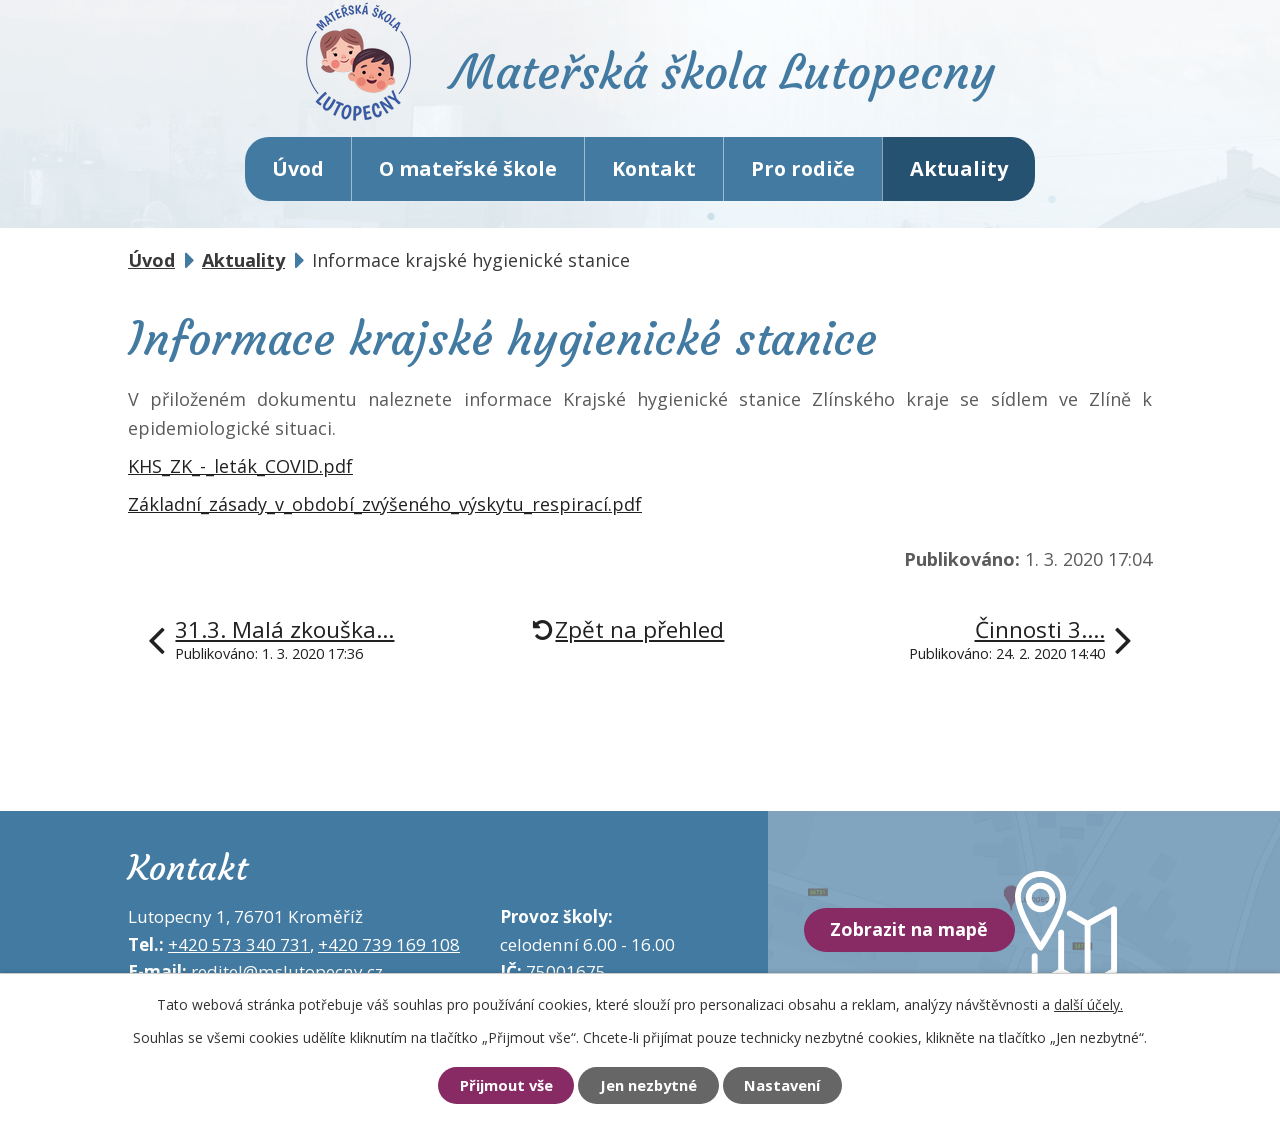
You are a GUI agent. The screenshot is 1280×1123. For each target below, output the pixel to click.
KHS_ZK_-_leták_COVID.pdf (240, 467)
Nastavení (783, 1086)
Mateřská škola (725, 75)
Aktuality (959, 169)
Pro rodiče (803, 169)
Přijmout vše (505, 1086)
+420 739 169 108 (389, 945)
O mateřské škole (468, 169)
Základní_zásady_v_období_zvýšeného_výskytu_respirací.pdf (385, 505)
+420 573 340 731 (239, 945)
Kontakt (654, 169)
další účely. (1088, 1003)
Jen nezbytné (648, 1086)
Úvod (298, 169)
